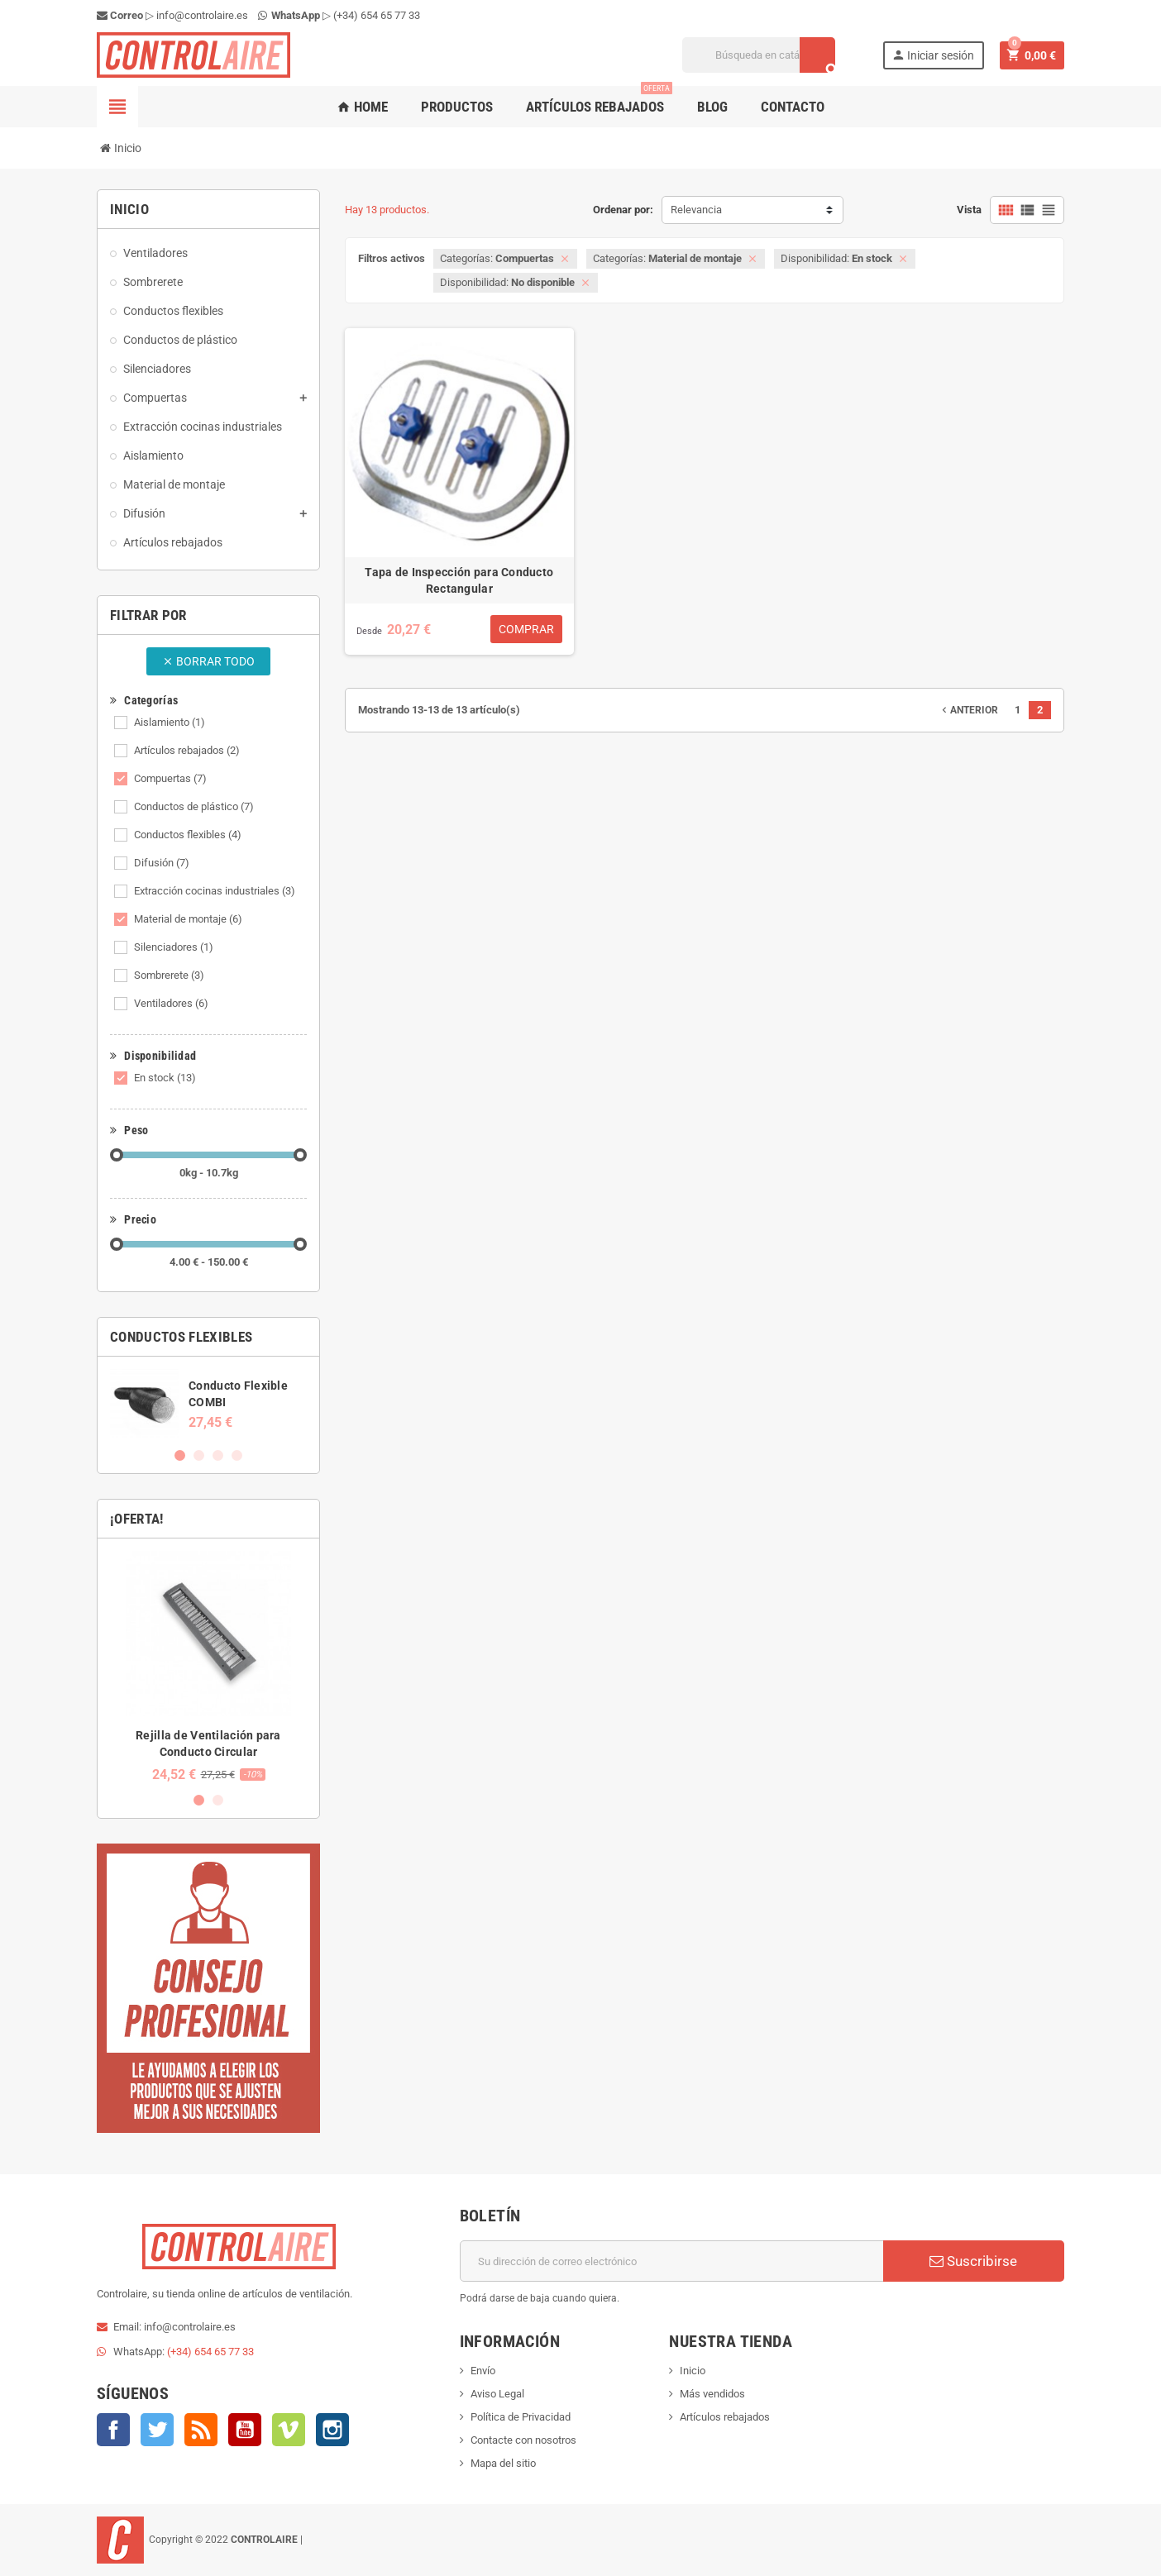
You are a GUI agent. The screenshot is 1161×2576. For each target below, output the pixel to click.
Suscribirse (973, 2261)
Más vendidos (712, 2394)
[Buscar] (758, 55)
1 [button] (179, 1455)
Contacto (792, 106)
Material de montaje (188, 919)
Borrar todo (208, 661)
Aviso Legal (497, 2394)
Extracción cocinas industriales (214, 891)
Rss (200, 2429)
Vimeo (288, 2429)
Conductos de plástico (194, 806)
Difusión (161, 862)
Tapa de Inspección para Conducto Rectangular (459, 580)
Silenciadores (173, 947)
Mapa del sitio (503, 2463)
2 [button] (199, 1455)
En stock (165, 1077)
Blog (712, 106)
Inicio (692, 2370)
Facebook (113, 2429)
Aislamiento (169, 722)
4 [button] (237, 1455)
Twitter (157, 2429)
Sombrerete (169, 975)
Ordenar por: (623, 209)
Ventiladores (171, 1003)
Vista (969, 209)
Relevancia (696, 209)
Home (362, 106)
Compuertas (170, 778)
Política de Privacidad (521, 2417)
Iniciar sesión (932, 55)
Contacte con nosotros (523, 2440)
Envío (483, 2370)
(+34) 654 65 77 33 (376, 15)
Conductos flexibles (187, 834)
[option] (208, 1403)
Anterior (968, 710)
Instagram (332, 2429)
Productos (457, 106)
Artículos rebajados (599, 100)
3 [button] (218, 1455)
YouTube (244, 2429)
